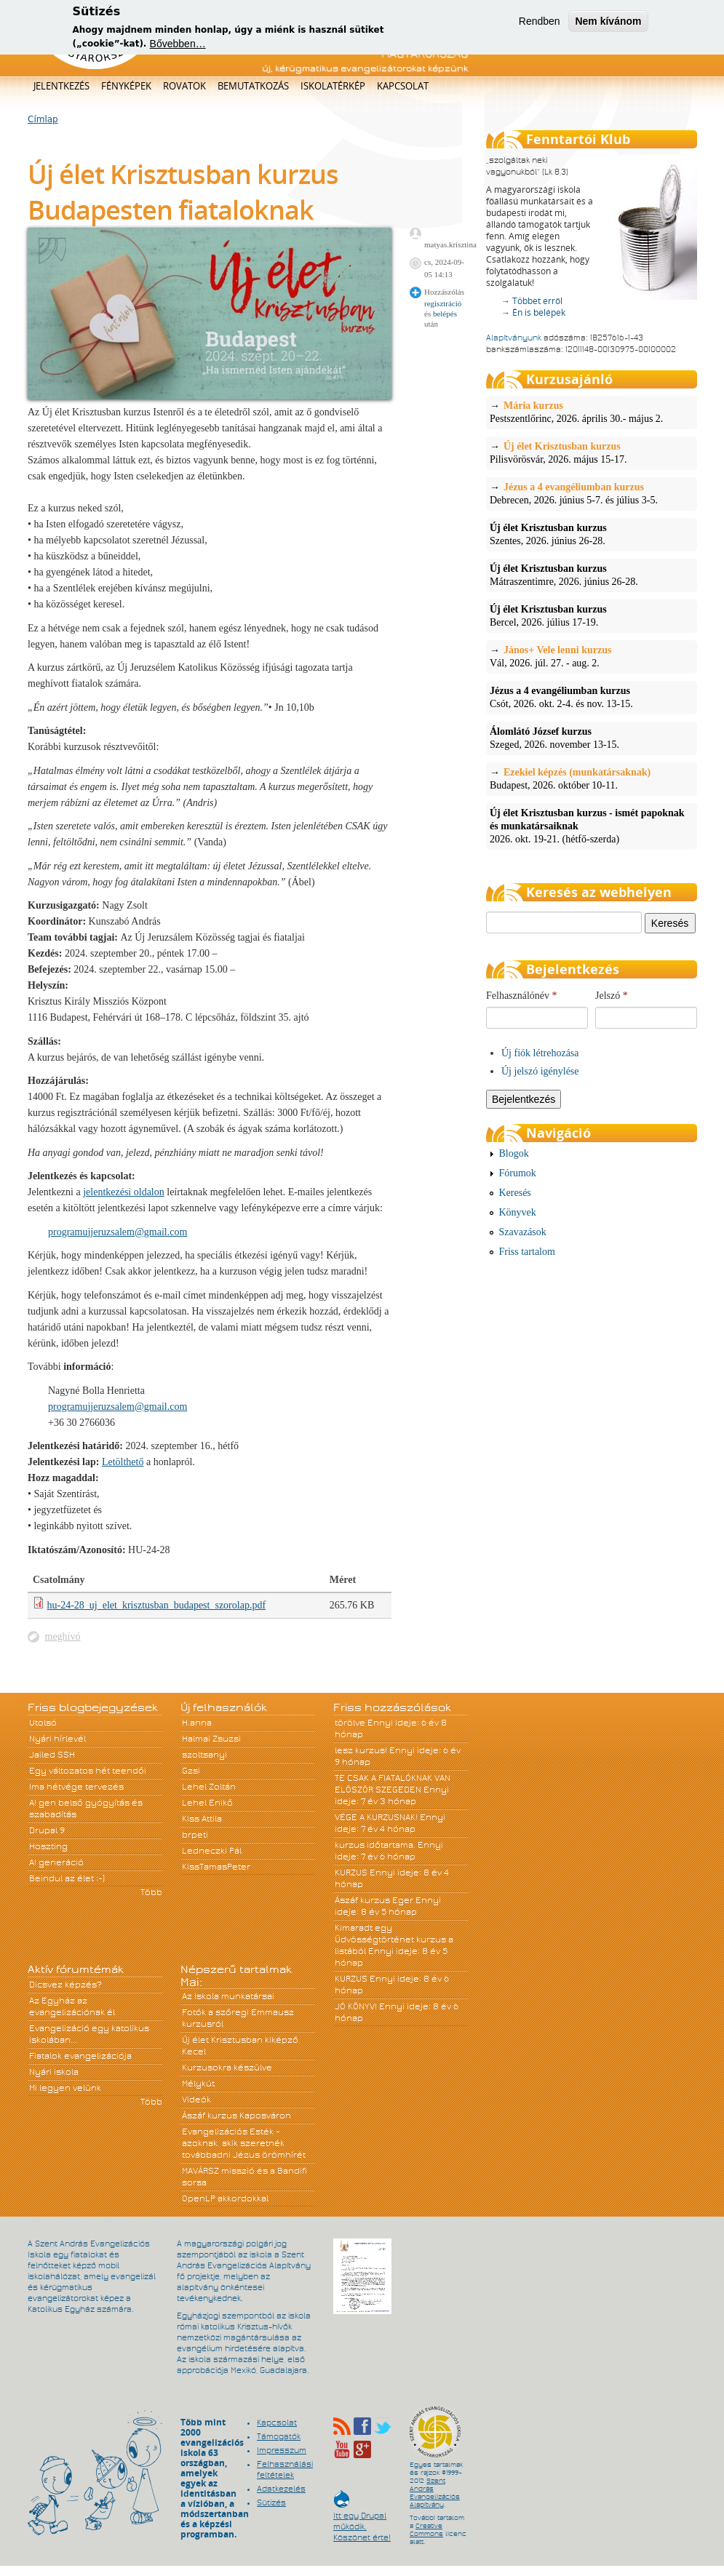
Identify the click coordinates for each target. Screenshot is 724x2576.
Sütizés (271, 2502)
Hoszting (48, 1846)
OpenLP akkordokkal (225, 2198)
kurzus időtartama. (375, 1845)
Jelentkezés (61, 85)
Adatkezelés (281, 2488)
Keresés (515, 1192)
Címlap (43, 119)
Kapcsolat (403, 85)
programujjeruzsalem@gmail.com (117, 1232)
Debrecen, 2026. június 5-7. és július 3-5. (591, 493)
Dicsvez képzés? (65, 1984)
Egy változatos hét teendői (87, 1771)
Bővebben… (178, 40)
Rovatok (184, 85)
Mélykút (198, 2083)
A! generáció (56, 1862)
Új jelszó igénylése (540, 1071)
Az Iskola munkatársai (228, 1996)
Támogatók (279, 2436)
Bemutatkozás (253, 85)
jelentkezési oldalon (123, 1192)
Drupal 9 (47, 1830)
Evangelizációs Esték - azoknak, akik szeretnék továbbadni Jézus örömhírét (244, 2143)
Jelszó (611, 995)
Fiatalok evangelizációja (80, 2056)
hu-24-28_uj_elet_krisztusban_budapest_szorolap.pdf (156, 1605)
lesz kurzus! (361, 1750)
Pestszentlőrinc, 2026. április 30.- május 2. (591, 411)
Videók (196, 2099)
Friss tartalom (527, 1251)
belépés (445, 313)
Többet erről (537, 301)
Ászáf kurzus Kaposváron (236, 2115)
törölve (350, 1723)
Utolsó (43, 1723)
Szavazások (522, 1232)
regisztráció (442, 303)
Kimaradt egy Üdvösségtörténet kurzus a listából (394, 1939)
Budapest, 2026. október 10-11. (591, 778)
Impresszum (281, 2450)
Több (151, 1892)
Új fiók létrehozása (540, 1053)
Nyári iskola (54, 2072)
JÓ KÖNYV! (356, 2006)
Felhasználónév (521, 995)
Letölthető (123, 1461)
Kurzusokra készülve (227, 2067)
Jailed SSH (52, 1755)
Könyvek (517, 1212)
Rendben (539, 17)
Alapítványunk (513, 337)
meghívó (63, 1636)
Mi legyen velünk (65, 2088)
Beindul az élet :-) (67, 1878)
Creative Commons (426, 2529)
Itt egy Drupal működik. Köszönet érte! (362, 2519)
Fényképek (126, 85)
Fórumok (517, 1173)
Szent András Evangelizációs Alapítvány (435, 2492)
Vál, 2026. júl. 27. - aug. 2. (591, 656)
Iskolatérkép (333, 85)
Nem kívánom (608, 17)
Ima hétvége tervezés (76, 1787)
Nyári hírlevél (57, 1739)
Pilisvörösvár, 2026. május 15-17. (591, 452)
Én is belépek (538, 312)
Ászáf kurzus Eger (374, 1900)
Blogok (514, 1153)
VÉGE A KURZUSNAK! (376, 1817)
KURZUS (351, 1872)
